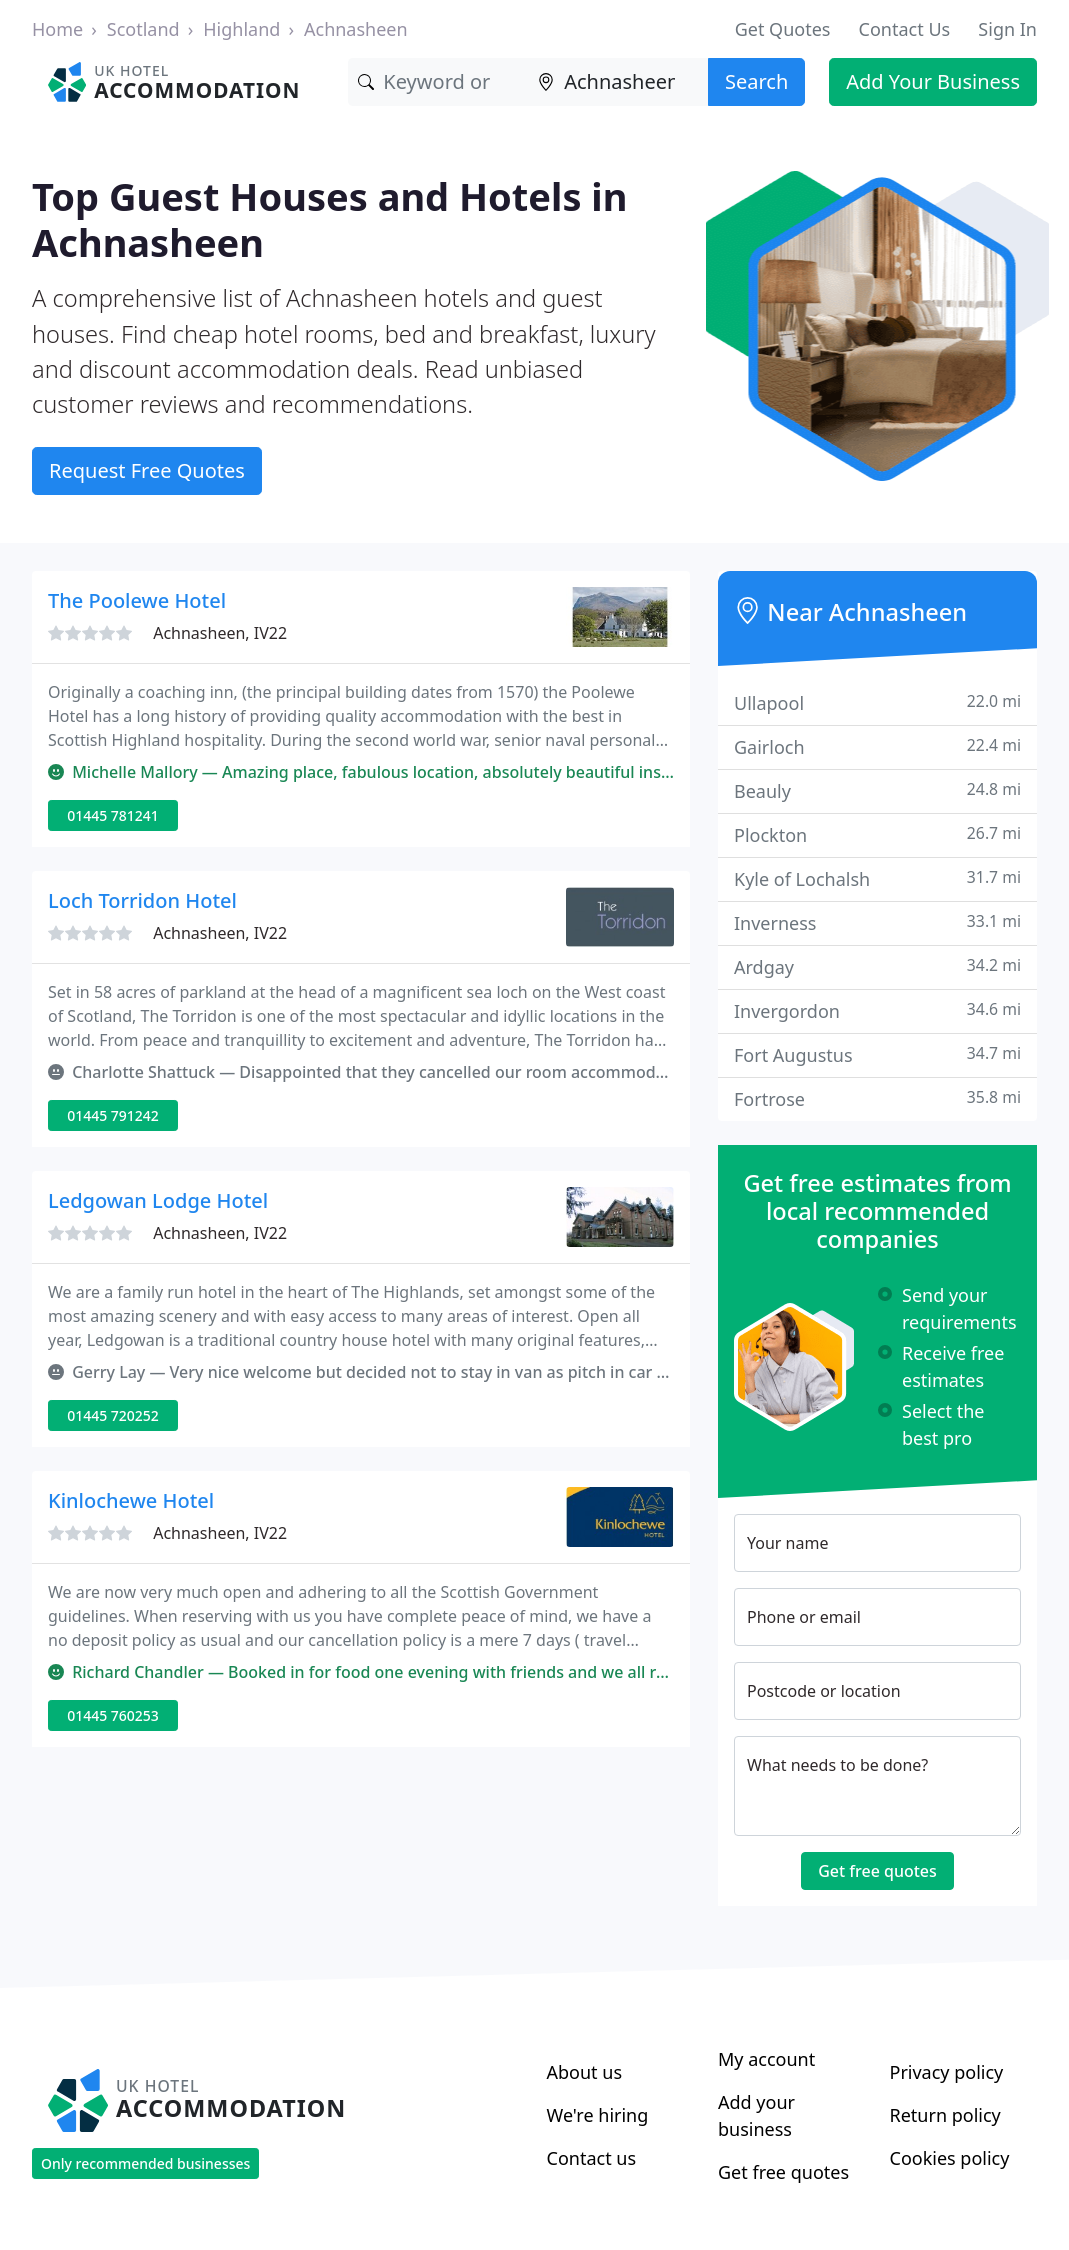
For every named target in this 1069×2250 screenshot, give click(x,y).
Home (57, 29)
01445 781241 (113, 815)
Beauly (877, 790)
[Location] (618, 82)
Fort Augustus (877, 1054)
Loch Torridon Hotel (142, 900)
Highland (241, 29)
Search (756, 81)
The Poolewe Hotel (137, 600)
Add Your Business (933, 81)
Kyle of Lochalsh (877, 878)
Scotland (143, 29)
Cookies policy (950, 2158)
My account (766, 2059)
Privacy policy (947, 2072)
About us (585, 2072)
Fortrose (877, 1098)
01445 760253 (113, 1715)
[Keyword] (438, 82)
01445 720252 (113, 1415)
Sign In (1007, 29)
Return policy (945, 2115)
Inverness (877, 922)
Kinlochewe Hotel (131, 1500)
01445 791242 (113, 1115)
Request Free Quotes (147, 470)
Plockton (877, 834)
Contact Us (905, 29)
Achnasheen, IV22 (220, 633)
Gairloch (877, 746)
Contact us (592, 2158)
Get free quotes (877, 1871)
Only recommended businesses (145, 2163)
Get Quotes (783, 29)
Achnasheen (356, 29)
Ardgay (877, 966)
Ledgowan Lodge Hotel (158, 1200)
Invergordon (877, 1010)
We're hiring (598, 2115)
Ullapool (877, 702)
